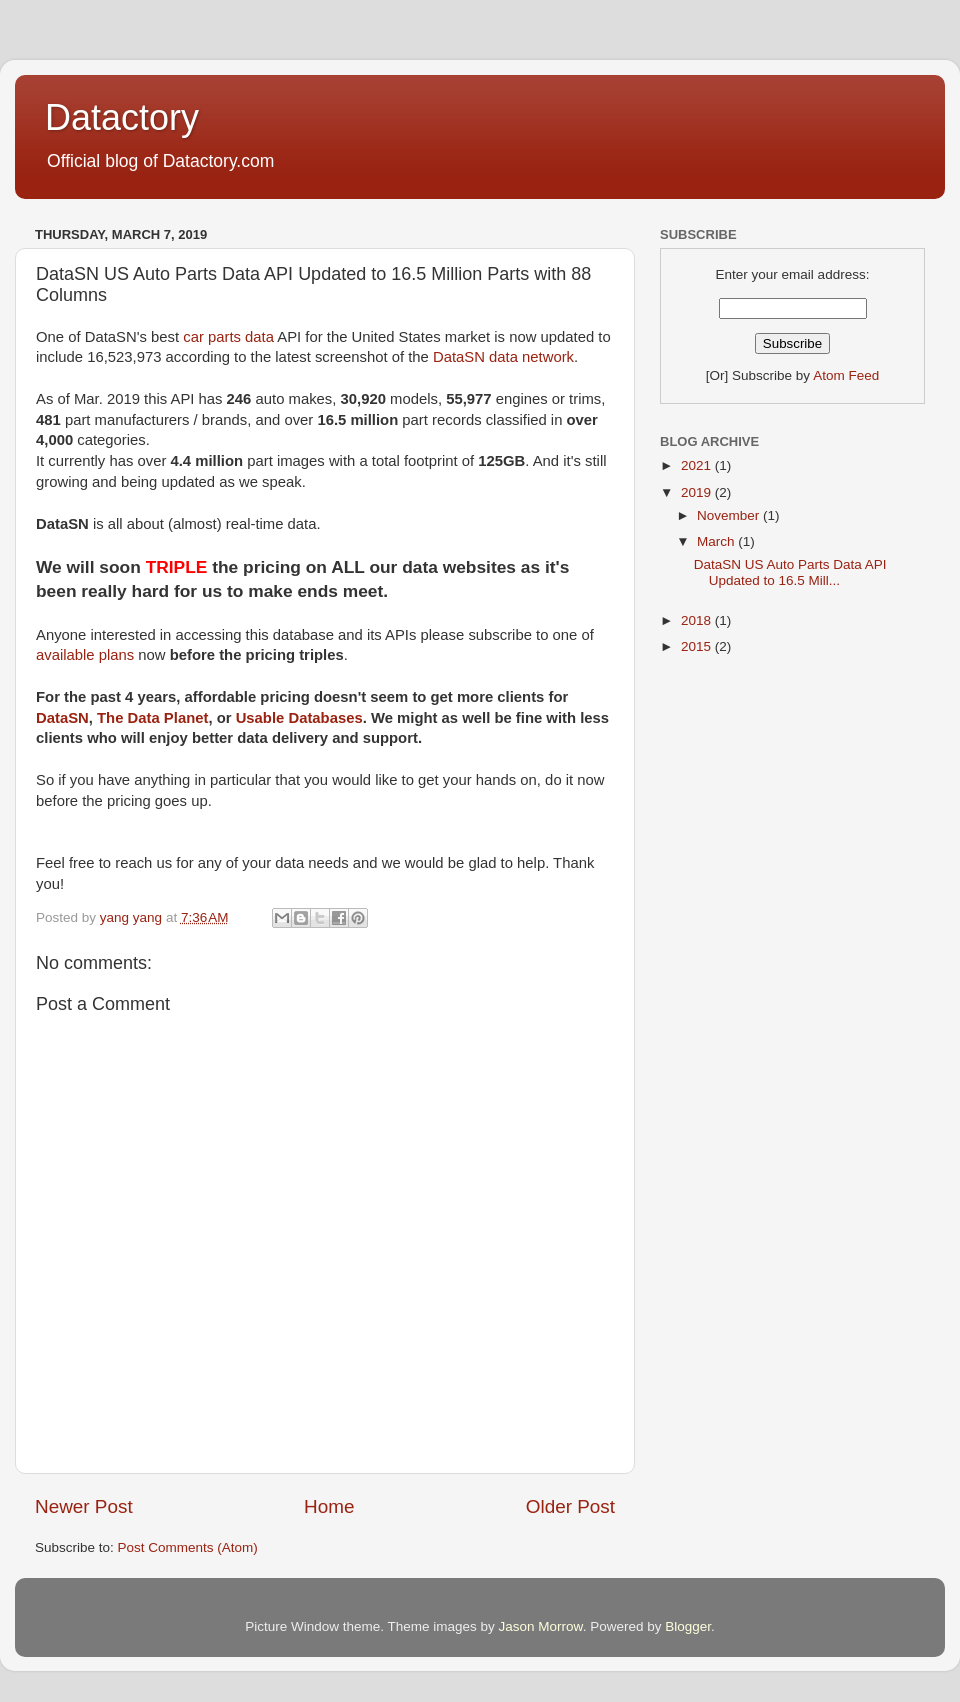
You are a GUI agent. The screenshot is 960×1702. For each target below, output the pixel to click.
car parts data (228, 337)
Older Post (570, 1506)
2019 (698, 492)
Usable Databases (299, 718)
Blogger (688, 1626)
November (730, 515)
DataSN (62, 718)
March (717, 541)
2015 (698, 646)
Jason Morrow (541, 1626)
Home (329, 1506)
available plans (85, 655)
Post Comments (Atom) (188, 1547)
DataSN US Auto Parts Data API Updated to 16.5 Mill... (790, 572)
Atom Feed (846, 375)
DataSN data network (503, 357)
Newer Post (84, 1506)
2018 (698, 620)
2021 (698, 465)
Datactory (122, 117)
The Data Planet (152, 718)
